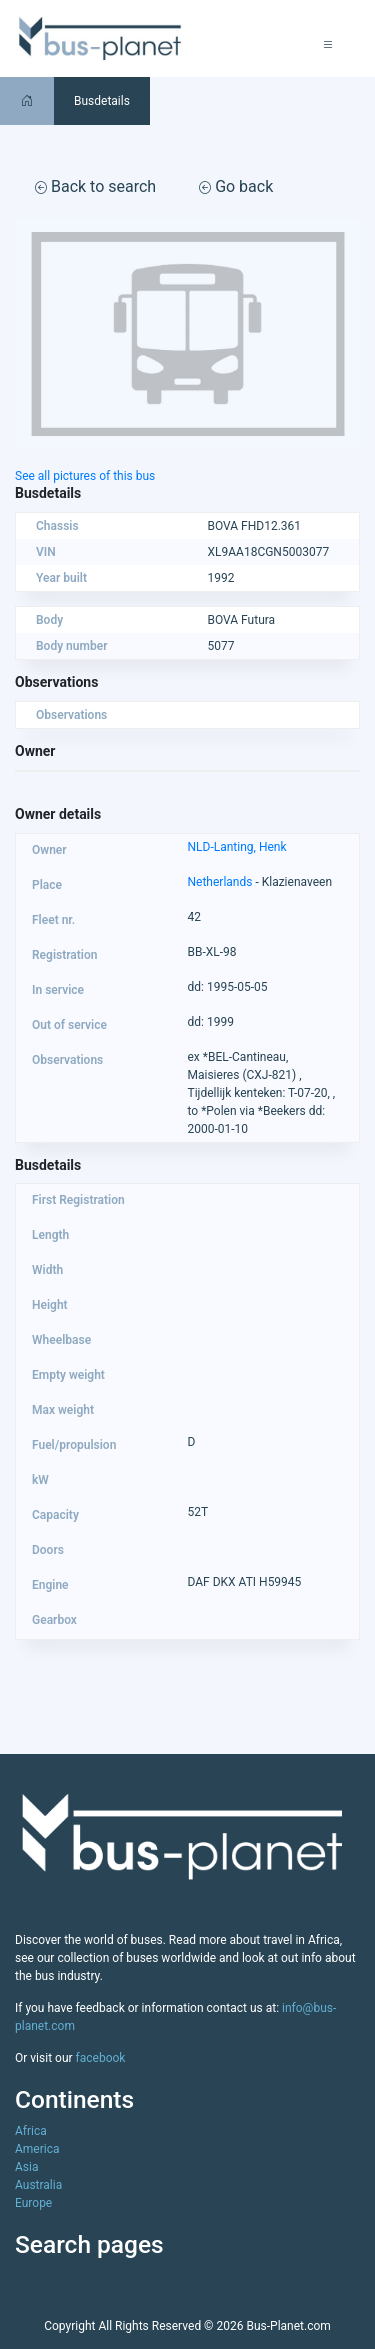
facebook (101, 2058)
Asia (26, 2167)
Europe (33, 2203)
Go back (236, 186)
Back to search (95, 186)
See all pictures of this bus (85, 476)
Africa (31, 2131)
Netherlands (220, 882)
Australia (38, 2185)
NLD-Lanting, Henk (237, 847)
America (37, 2149)
